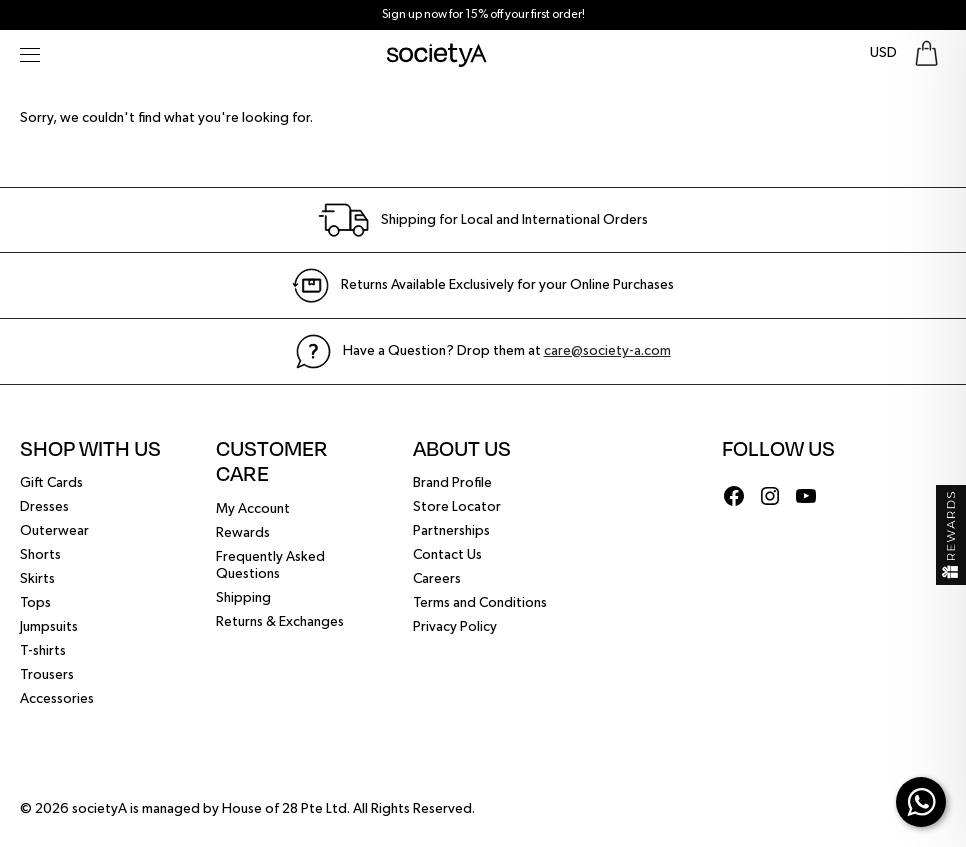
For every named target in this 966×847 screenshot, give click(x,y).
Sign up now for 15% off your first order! (483, 15)
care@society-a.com (607, 351)
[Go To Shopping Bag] (926, 53)
